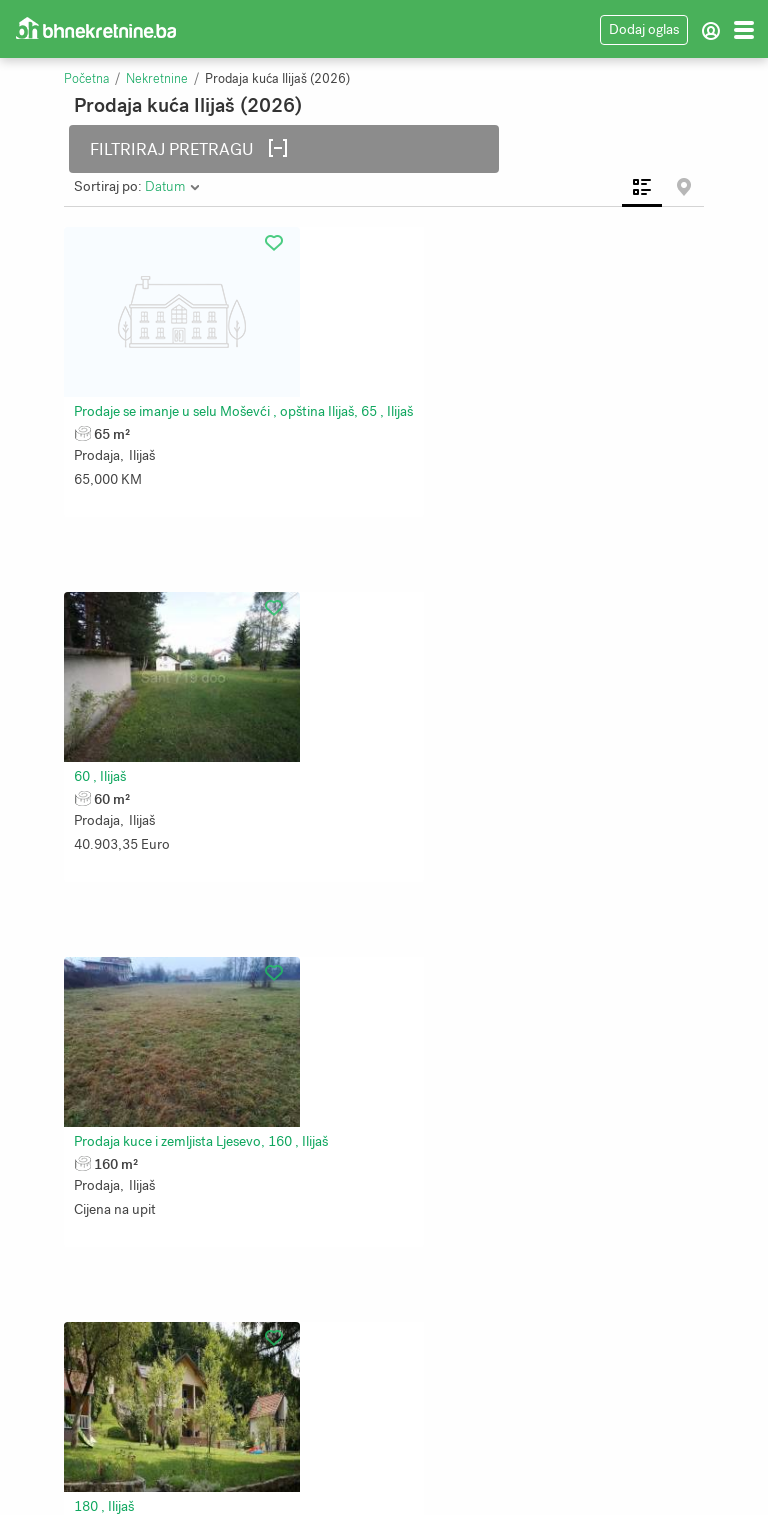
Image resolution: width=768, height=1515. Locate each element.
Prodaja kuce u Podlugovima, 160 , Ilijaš (201, 967)
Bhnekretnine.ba (450, 1484)
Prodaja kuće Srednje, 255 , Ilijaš (179, 1250)
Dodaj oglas (644, 29)
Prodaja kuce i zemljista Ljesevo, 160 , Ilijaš (209, 684)
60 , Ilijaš (428, 401)
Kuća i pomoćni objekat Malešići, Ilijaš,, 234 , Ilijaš (550, 967)
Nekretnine (157, 79)
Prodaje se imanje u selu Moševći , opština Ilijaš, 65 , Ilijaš (251, 401)
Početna (86, 79)
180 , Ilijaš (432, 684)
